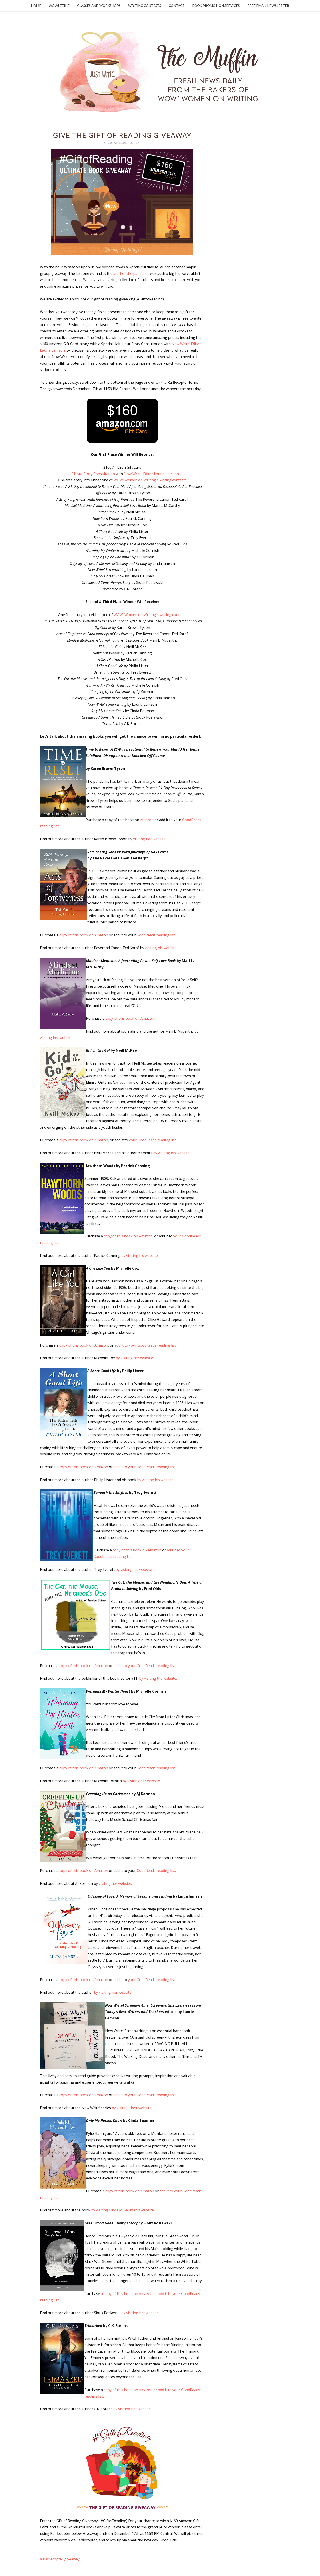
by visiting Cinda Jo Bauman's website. (122, 2210)
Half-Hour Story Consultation (90, 473)
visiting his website (160, 947)
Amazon (147, 819)
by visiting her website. (135, 1357)
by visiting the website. (158, 1678)
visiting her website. (56, 1037)
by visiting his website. (171, 1152)
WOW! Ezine (59, 6)
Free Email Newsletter (268, 6)
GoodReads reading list (156, 935)
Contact (177, 6)
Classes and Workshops (99, 6)
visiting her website (149, 838)
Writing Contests (144, 6)
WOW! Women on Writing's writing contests (150, 480)
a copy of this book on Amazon (82, 1466)
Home (36, 6)
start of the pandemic (131, 273)
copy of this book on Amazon (83, 935)
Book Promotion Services (216, 6)
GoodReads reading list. (156, 1768)
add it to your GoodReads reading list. (145, 1345)
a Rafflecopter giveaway (60, 2559)
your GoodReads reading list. (152, 1979)
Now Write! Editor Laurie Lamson (151, 473)
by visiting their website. (132, 2107)
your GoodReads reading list (152, 1140)
